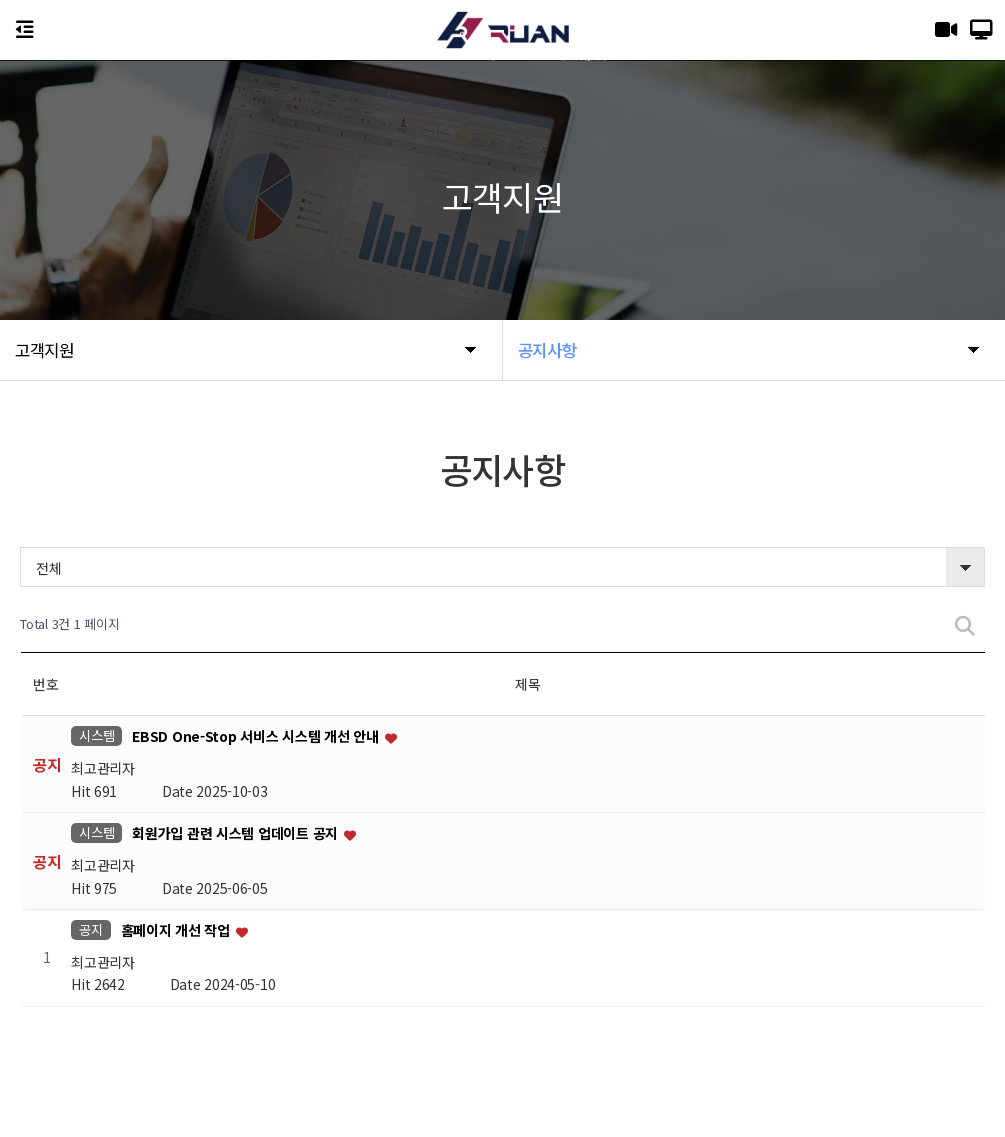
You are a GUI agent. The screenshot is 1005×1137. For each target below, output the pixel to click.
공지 (90, 929)
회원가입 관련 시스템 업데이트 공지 (236, 834)
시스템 (96, 735)
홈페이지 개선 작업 (177, 930)
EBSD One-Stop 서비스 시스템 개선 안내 (257, 737)
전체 (48, 568)
